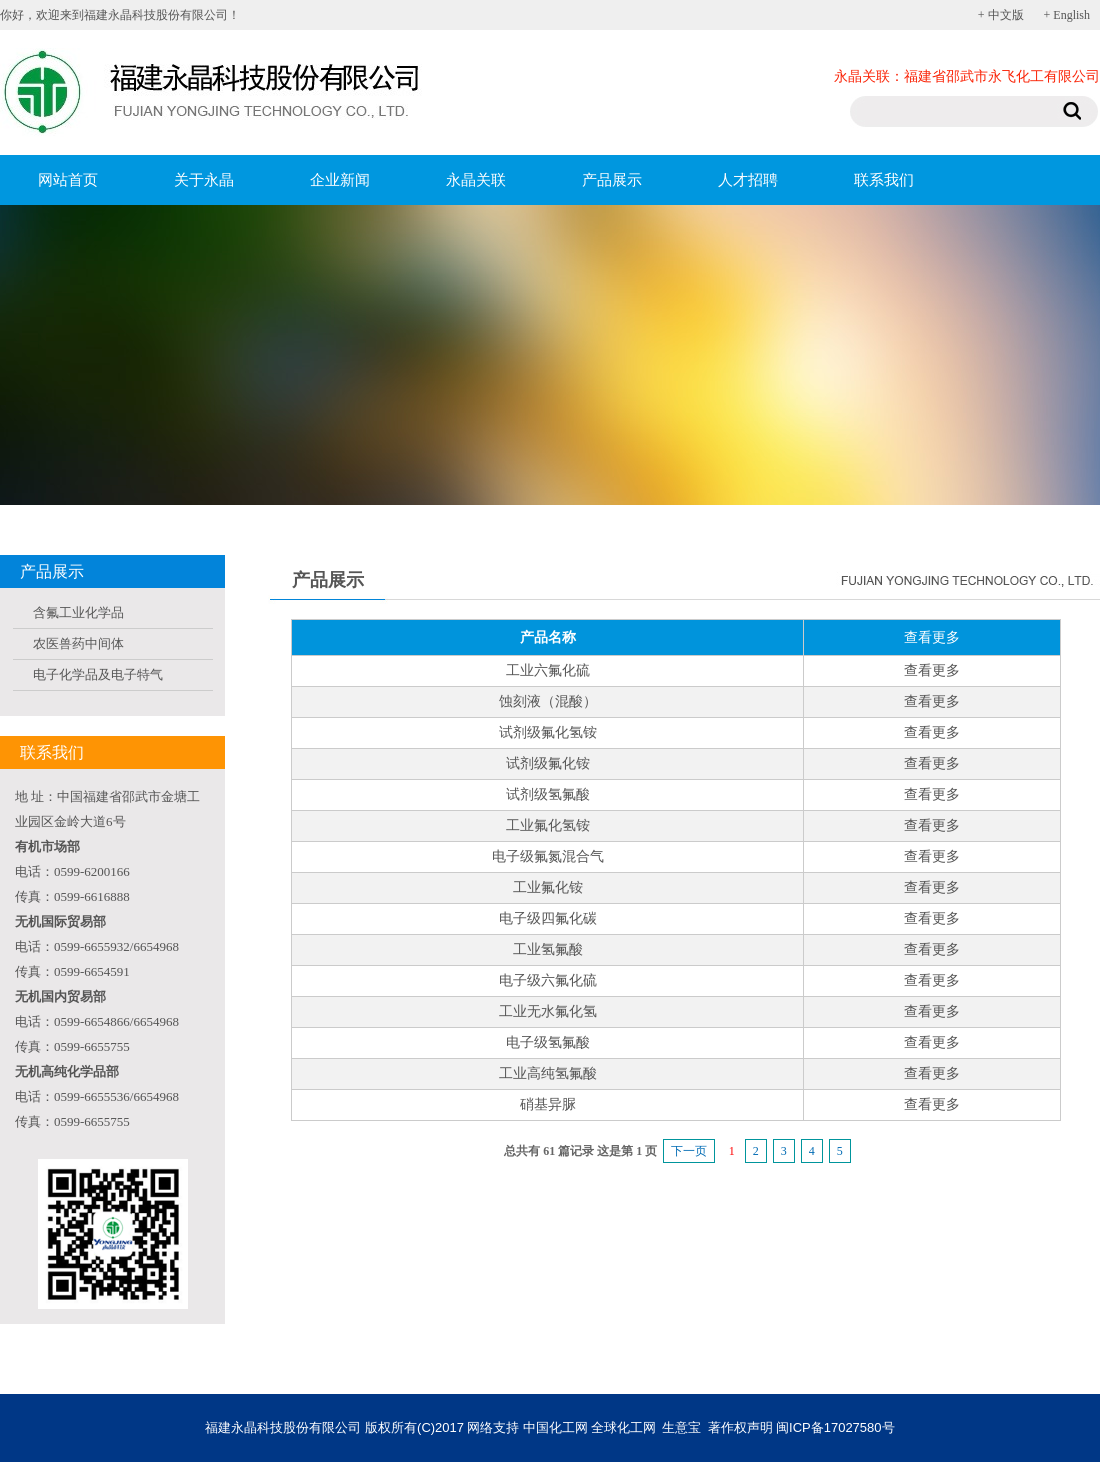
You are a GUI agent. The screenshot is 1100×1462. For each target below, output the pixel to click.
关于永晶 (204, 180)
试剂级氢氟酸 (548, 794)
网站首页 (68, 180)
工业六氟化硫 (548, 670)
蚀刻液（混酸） (548, 701)
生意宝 (681, 1427)
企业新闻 (340, 180)
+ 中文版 (1001, 15)
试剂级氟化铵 (548, 763)
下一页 (689, 1151)
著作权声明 (740, 1427)
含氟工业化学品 (78, 612)
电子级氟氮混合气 (548, 856)
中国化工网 (555, 1427)
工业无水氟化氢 (548, 1011)
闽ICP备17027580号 (835, 1427)
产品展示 (612, 180)
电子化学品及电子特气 (98, 674)
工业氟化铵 (548, 887)
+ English (1067, 15)
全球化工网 (623, 1427)
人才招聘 (748, 180)
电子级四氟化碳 (548, 918)
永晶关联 (476, 180)
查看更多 (932, 670)
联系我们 (884, 180)
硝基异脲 (548, 1104)
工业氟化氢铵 (548, 825)
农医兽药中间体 (78, 643)
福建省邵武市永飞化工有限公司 (1002, 76)
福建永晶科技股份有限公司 (283, 1427)
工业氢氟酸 (548, 949)
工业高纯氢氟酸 (548, 1073)
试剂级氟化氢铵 (548, 732)
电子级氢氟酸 (548, 1042)
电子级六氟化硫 (548, 980)
